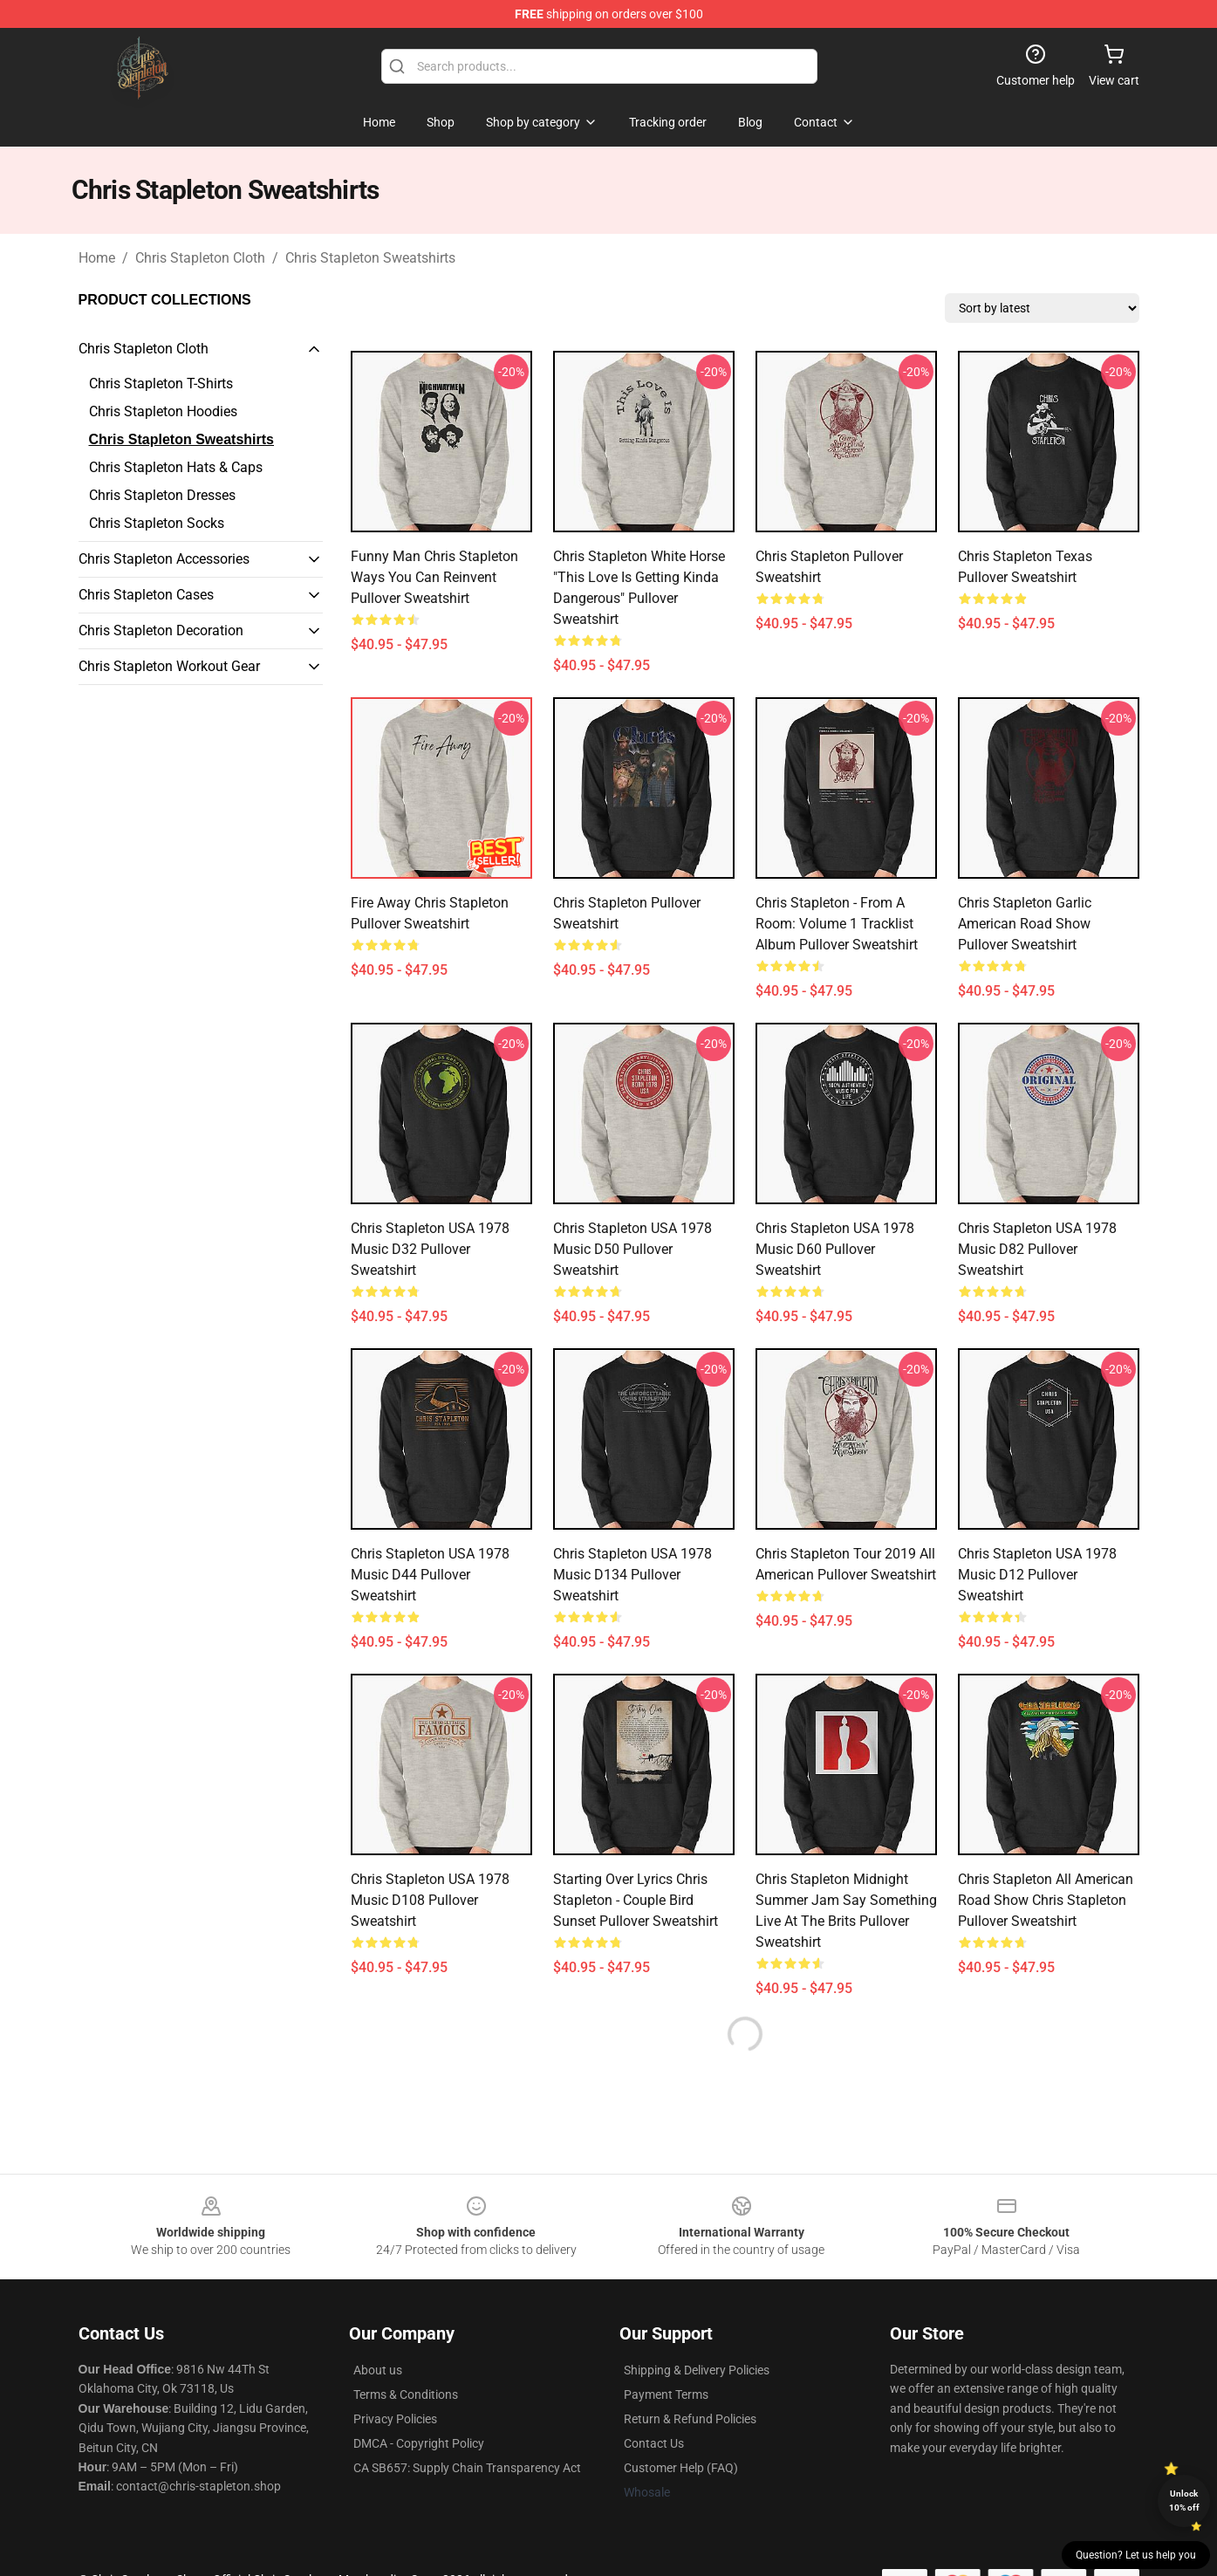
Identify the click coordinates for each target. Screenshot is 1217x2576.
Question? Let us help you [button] (1136, 2555)
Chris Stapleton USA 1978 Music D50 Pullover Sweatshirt (632, 1249)
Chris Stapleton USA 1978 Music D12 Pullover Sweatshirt (1037, 1574)
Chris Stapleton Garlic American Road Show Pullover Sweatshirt (1024, 923)
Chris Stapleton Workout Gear (169, 666)
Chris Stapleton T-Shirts (161, 383)
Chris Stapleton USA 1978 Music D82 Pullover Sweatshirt (1037, 1249)
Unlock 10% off (1184, 2500)
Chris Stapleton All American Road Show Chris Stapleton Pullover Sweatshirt (1045, 1900)
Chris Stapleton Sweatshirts (370, 258)
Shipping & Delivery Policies (696, 2370)
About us (377, 2370)
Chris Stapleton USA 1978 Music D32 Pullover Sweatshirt (430, 1249)
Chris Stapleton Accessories (164, 559)
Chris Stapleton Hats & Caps (176, 467)
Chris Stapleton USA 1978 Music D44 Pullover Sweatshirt (430, 1574)
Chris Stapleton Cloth (200, 258)
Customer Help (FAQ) (681, 2468)
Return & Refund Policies (690, 2419)
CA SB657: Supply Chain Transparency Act (467, 2468)
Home (97, 258)
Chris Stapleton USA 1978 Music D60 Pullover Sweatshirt (834, 1249)
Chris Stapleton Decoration (161, 630)
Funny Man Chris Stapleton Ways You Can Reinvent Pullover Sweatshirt (434, 577)
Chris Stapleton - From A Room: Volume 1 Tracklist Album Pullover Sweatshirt (836, 923)
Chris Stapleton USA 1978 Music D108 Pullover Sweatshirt (430, 1900)
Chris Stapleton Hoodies (163, 411)
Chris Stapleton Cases (146, 594)
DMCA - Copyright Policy (418, 2443)
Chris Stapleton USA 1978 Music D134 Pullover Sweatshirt (632, 1574)
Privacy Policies (395, 2419)
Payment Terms (666, 2394)
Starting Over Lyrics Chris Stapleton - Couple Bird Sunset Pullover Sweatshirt (635, 1900)
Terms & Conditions (405, 2394)
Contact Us (654, 2443)
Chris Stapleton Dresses (162, 495)
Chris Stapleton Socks (156, 523)
